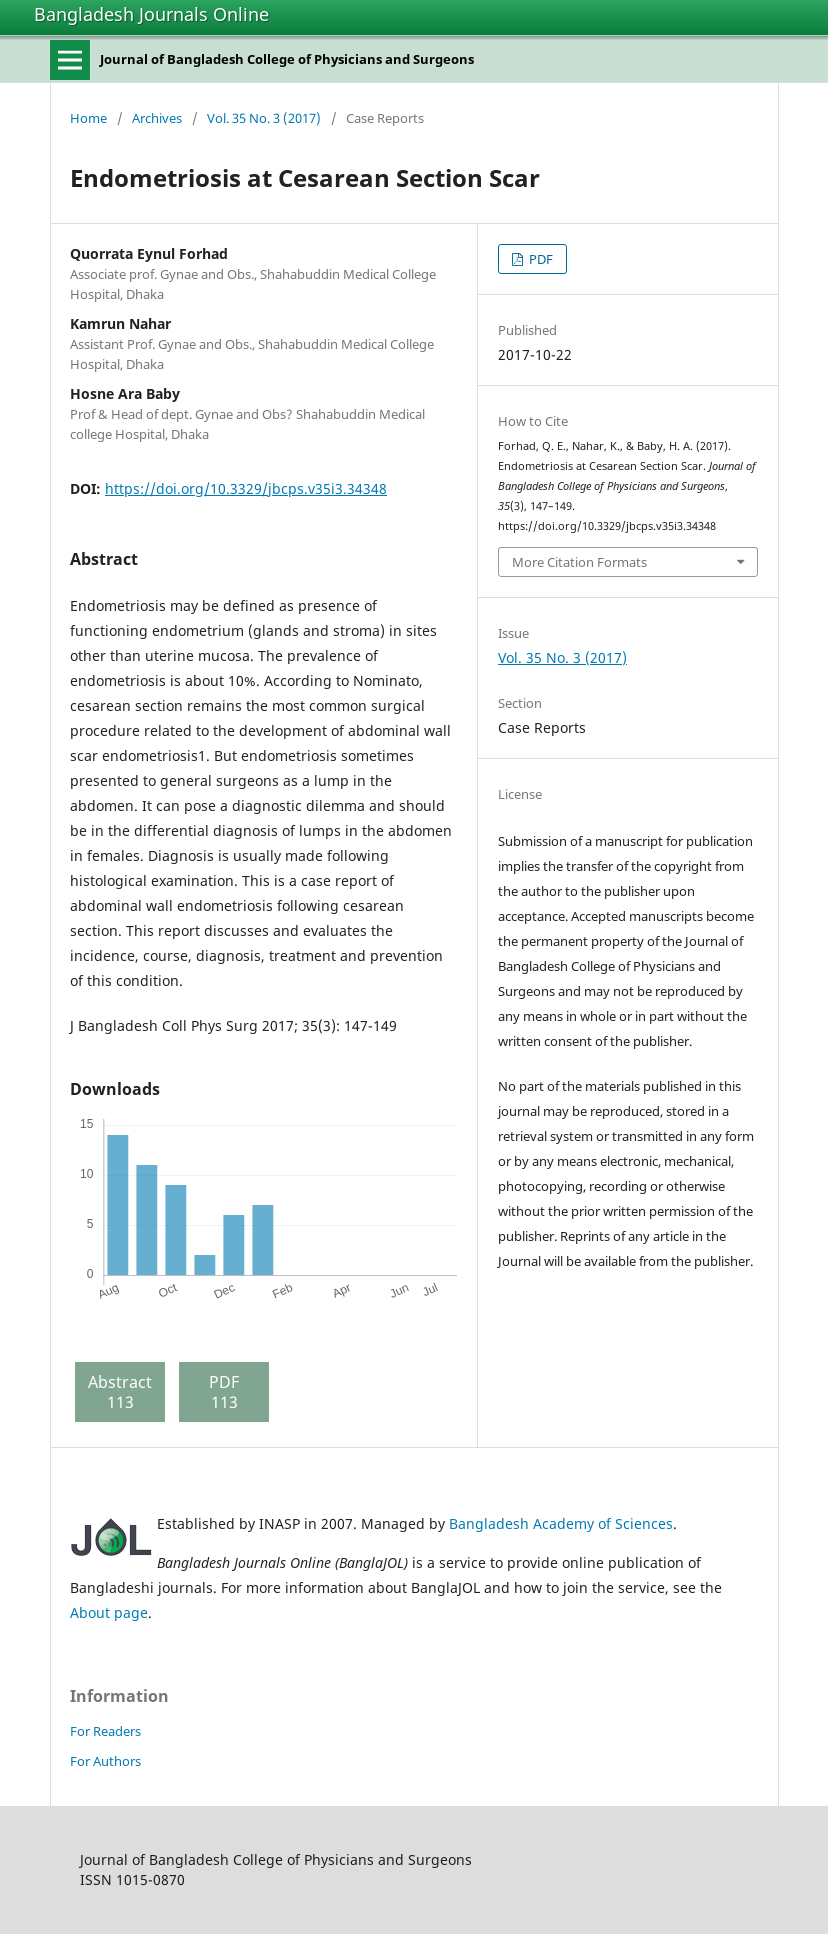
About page (109, 1612)
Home (88, 118)
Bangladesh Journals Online (151, 14)
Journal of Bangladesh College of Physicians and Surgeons (287, 59)
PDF (539, 259)
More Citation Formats (579, 562)
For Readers (105, 1731)
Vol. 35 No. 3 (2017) (264, 118)
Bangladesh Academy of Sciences (561, 1523)
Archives (157, 118)
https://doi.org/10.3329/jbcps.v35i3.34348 (246, 488)
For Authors (105, 1761)
